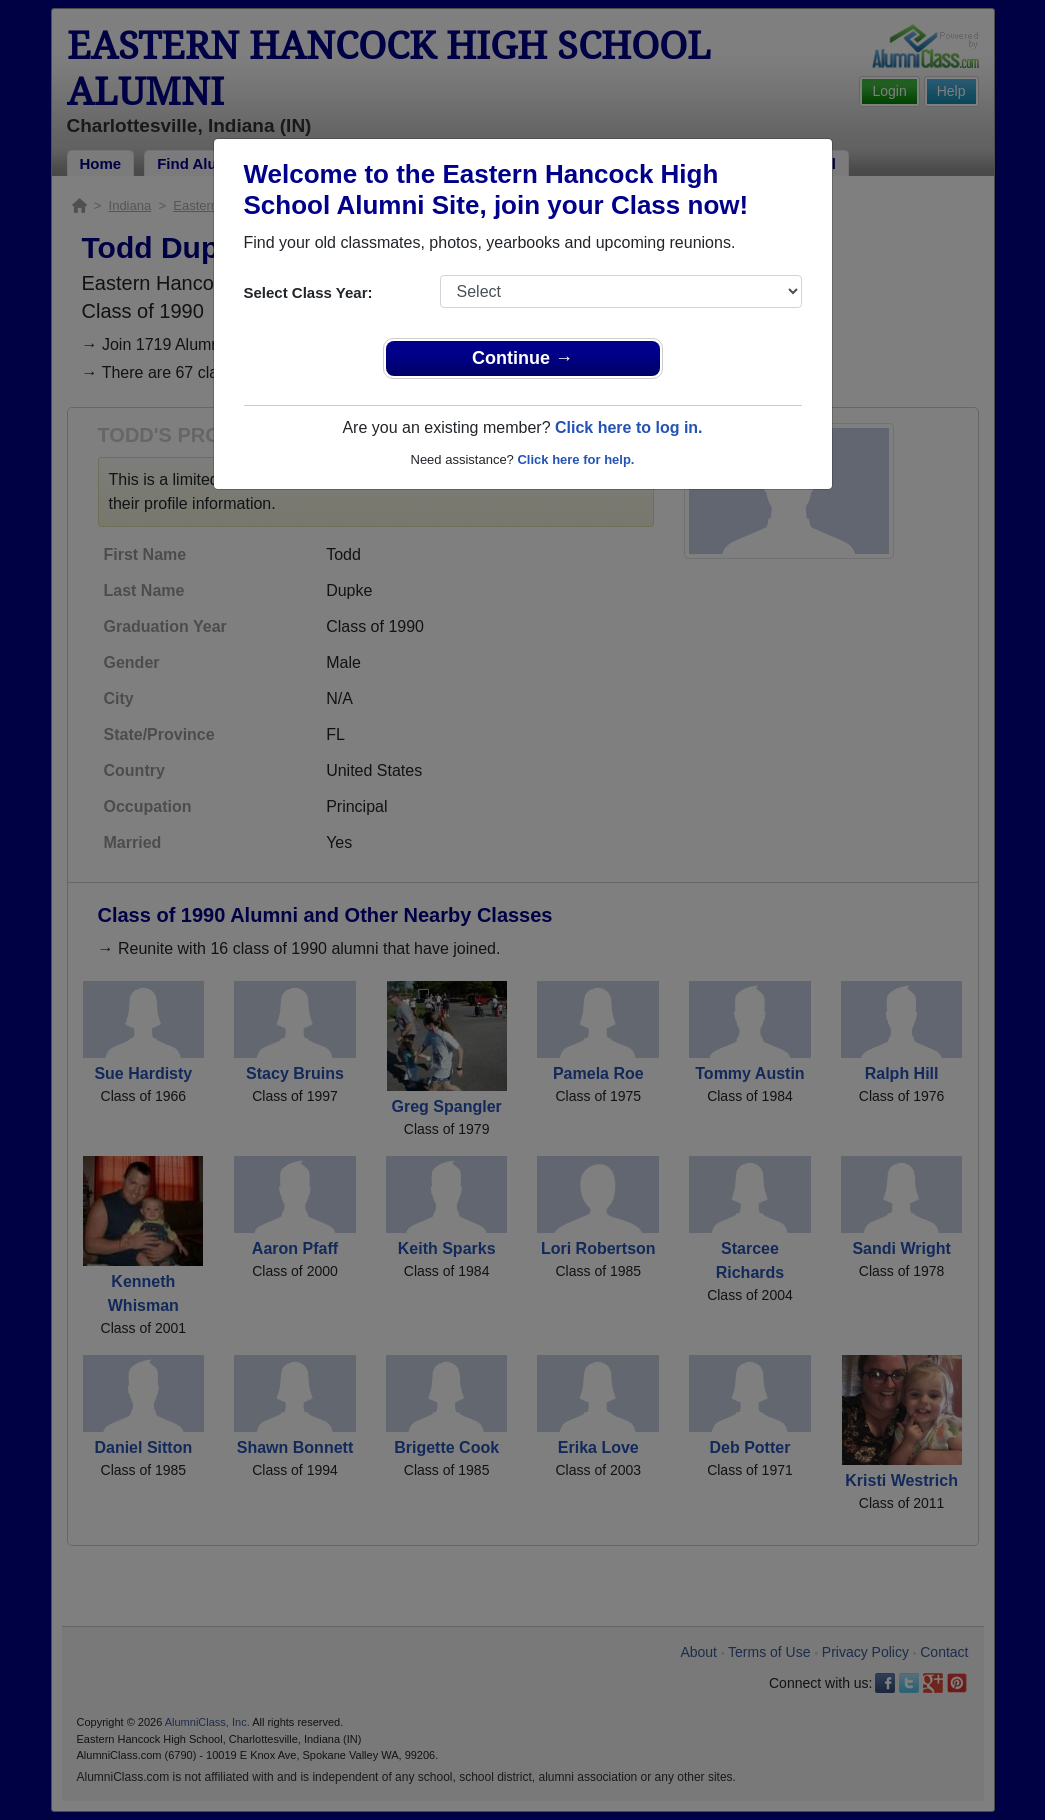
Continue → (522, 358)
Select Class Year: (308, 292)
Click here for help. (575, 459)
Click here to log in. (629, 427)
